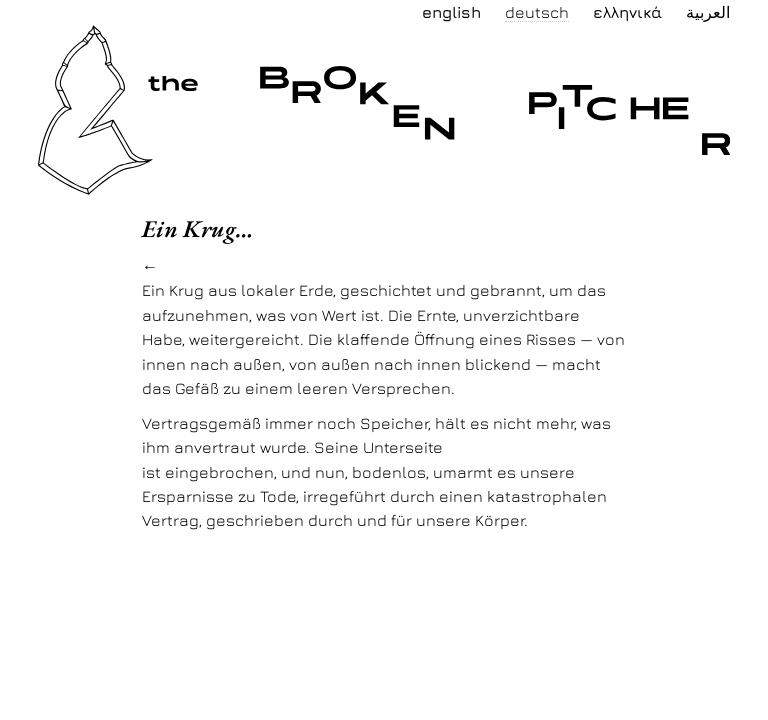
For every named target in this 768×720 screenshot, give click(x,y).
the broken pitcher (151, 36)
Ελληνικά (627, 12)
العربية (708, 12)
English (451, 12)
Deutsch (537, 12)
